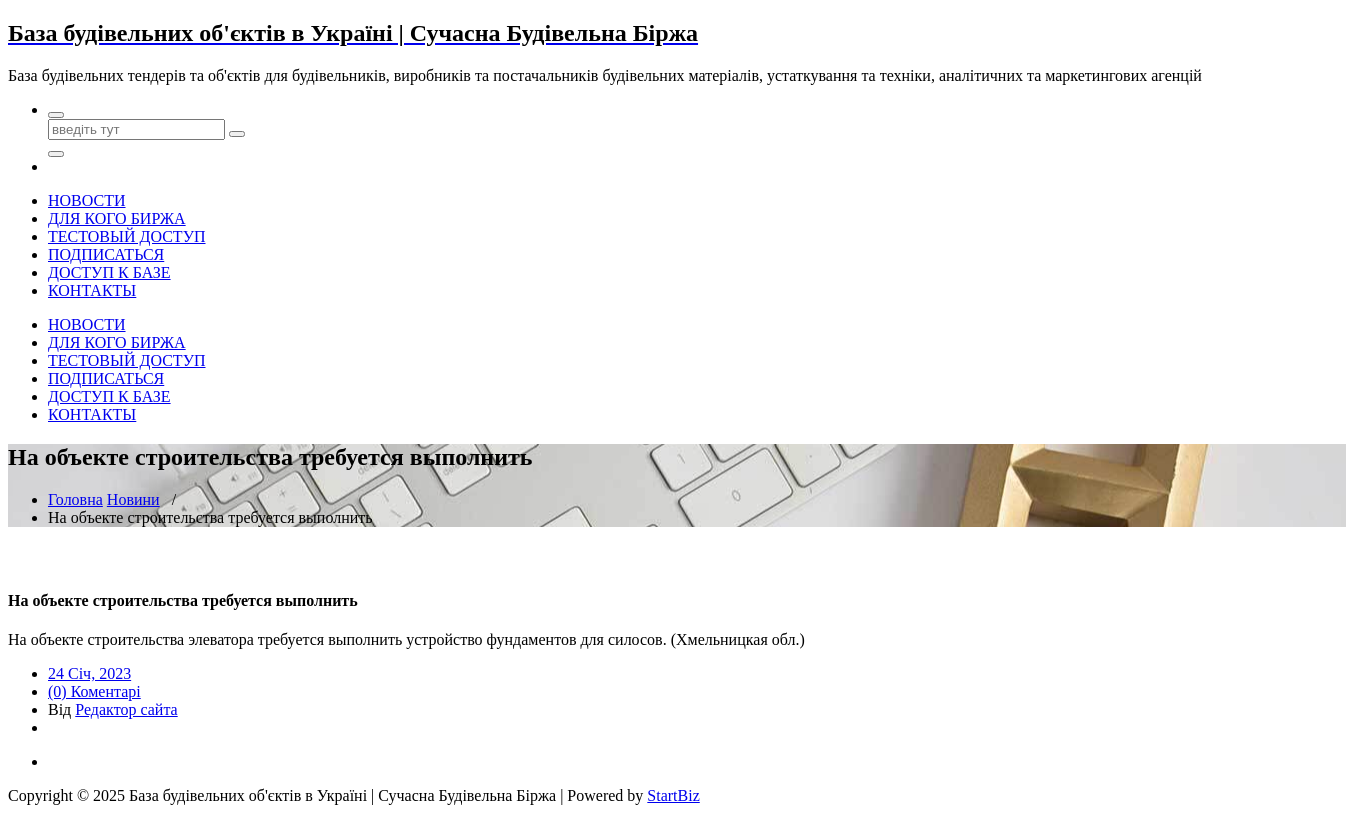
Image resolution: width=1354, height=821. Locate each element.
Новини (133, 499)
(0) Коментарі (94, 691)
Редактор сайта (126, 709)
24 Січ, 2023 (89, 673)
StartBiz (673, 795)
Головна (75, 499)
